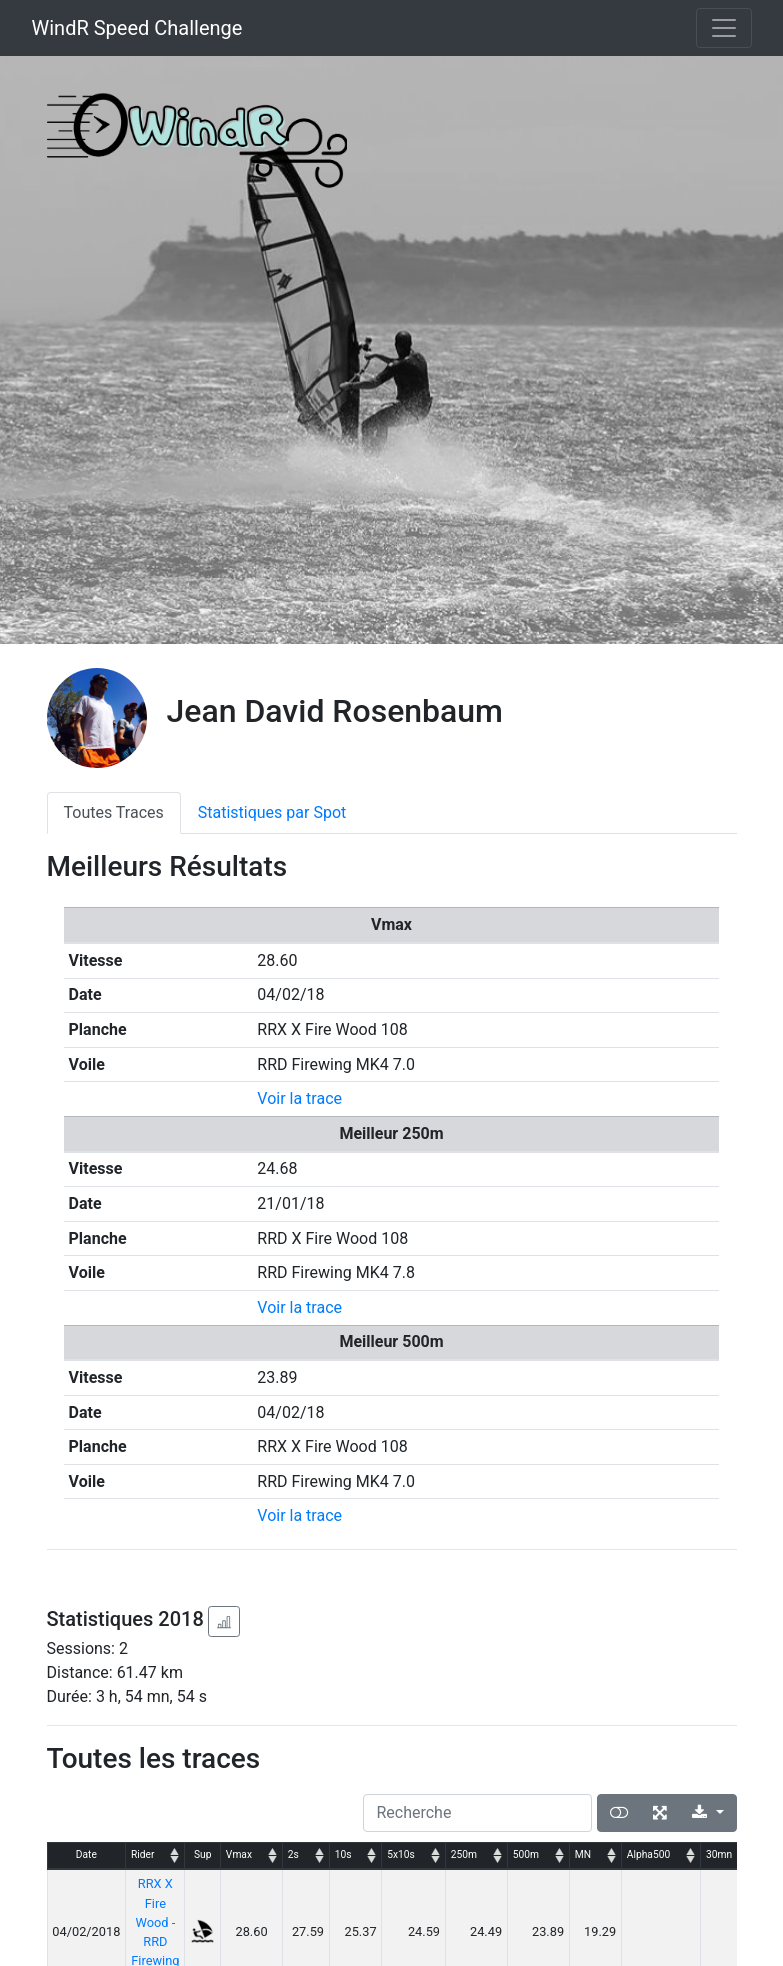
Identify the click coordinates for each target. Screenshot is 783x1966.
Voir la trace (299, 1098)
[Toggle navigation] (724, 28)
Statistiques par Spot (272, 812)
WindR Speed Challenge (137, 28)
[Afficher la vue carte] (619, 1813)
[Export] (707, 1813)
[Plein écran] (660, 1813)
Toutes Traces (114, 812)
